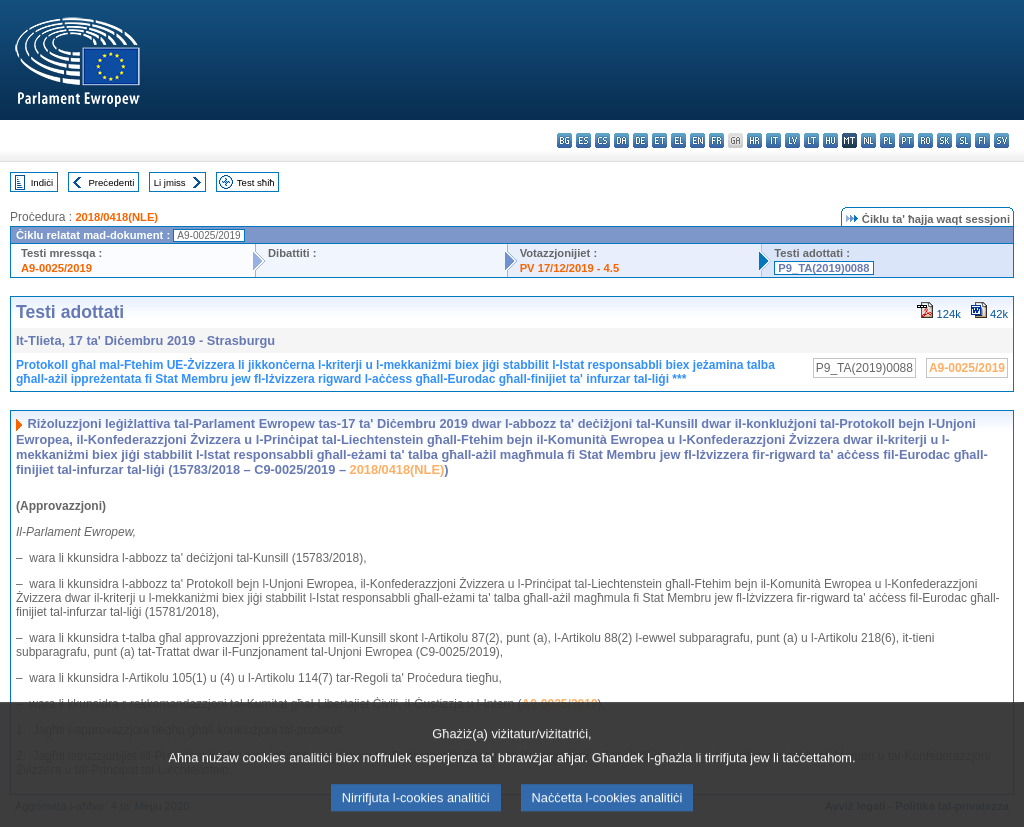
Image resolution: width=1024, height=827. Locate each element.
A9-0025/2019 (56, 268)
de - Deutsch (640, 140)
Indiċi (42, 182)
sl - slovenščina (963, 140)
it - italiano (773, 140)
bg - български (564, 140)
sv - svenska (1001, 140)
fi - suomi (982, 140)
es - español (583, 140)
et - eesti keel (659, 140)
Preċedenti (111, 182)
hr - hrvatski (754, 140)
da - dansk (621, 140)
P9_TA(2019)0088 (823, 268)
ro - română (925, 140)
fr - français (716, 140)
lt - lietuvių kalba (811, 140)
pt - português (906, 140)
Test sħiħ (256, 182)
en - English (697, 140)
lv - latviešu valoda (792, 140)
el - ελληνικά (678, 140)
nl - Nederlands (868, 140)
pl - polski (887, 140)
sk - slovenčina (944, 140)
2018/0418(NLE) (116, 217)
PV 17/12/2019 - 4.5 (570, 268)
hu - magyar (830, 140)
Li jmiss (170, 182)
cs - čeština (602, 140)
